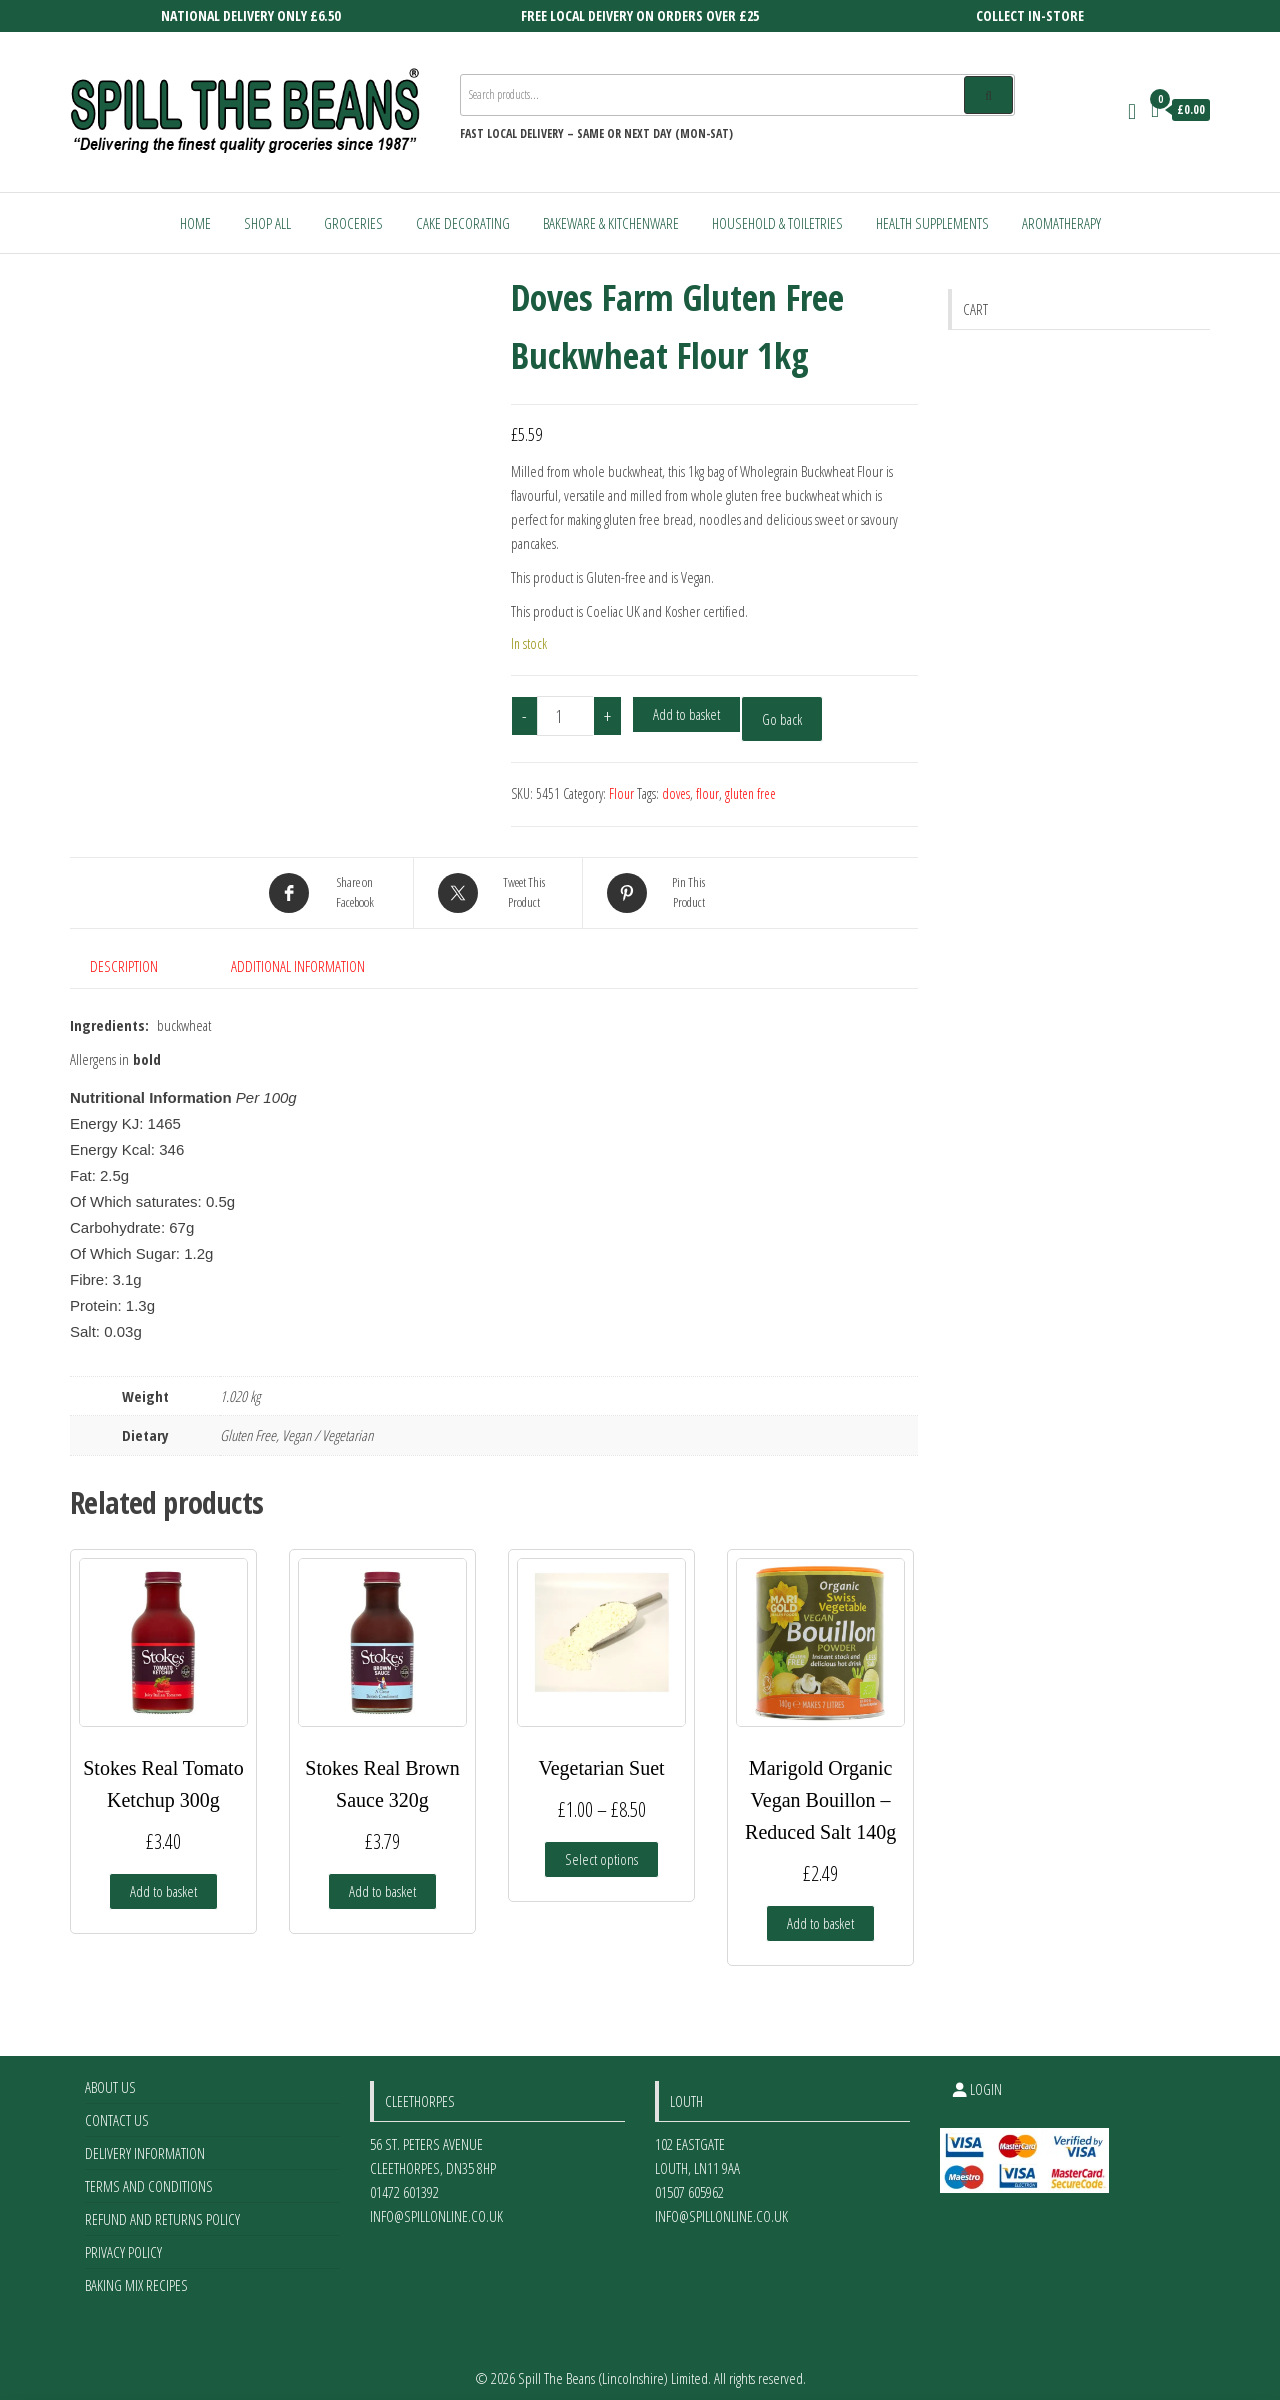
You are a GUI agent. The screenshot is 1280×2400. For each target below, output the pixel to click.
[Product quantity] (566, 716)
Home (195, 223)
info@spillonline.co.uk (436, 2206)
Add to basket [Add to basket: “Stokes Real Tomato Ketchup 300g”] (163, 1881)
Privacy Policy (123, 2242)
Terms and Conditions (149, 2176)
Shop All (267, 223)
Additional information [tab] (298, 966)
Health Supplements (932, 223)
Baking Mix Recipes (136, 2275)
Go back (782, 719)
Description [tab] (124, 966)
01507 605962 (689, 2182)
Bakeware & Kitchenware (611, 223)
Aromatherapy (1061, 223)
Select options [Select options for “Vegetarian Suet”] (601, 1849)
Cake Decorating (463, 223)
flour (707, 793)
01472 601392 (404, 2182)
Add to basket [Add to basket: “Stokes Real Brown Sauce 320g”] (382, 1881)
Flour (621, 793)
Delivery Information (145, 2143)
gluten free (750, 793)
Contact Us (117, 2110)
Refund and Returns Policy (162, 2209)
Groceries (353, 223)
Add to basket (686, 714)
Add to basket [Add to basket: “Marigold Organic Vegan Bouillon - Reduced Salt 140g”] (820, 1913)
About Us (110, 2077)
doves (676, 793)
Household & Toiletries (777, 223)
